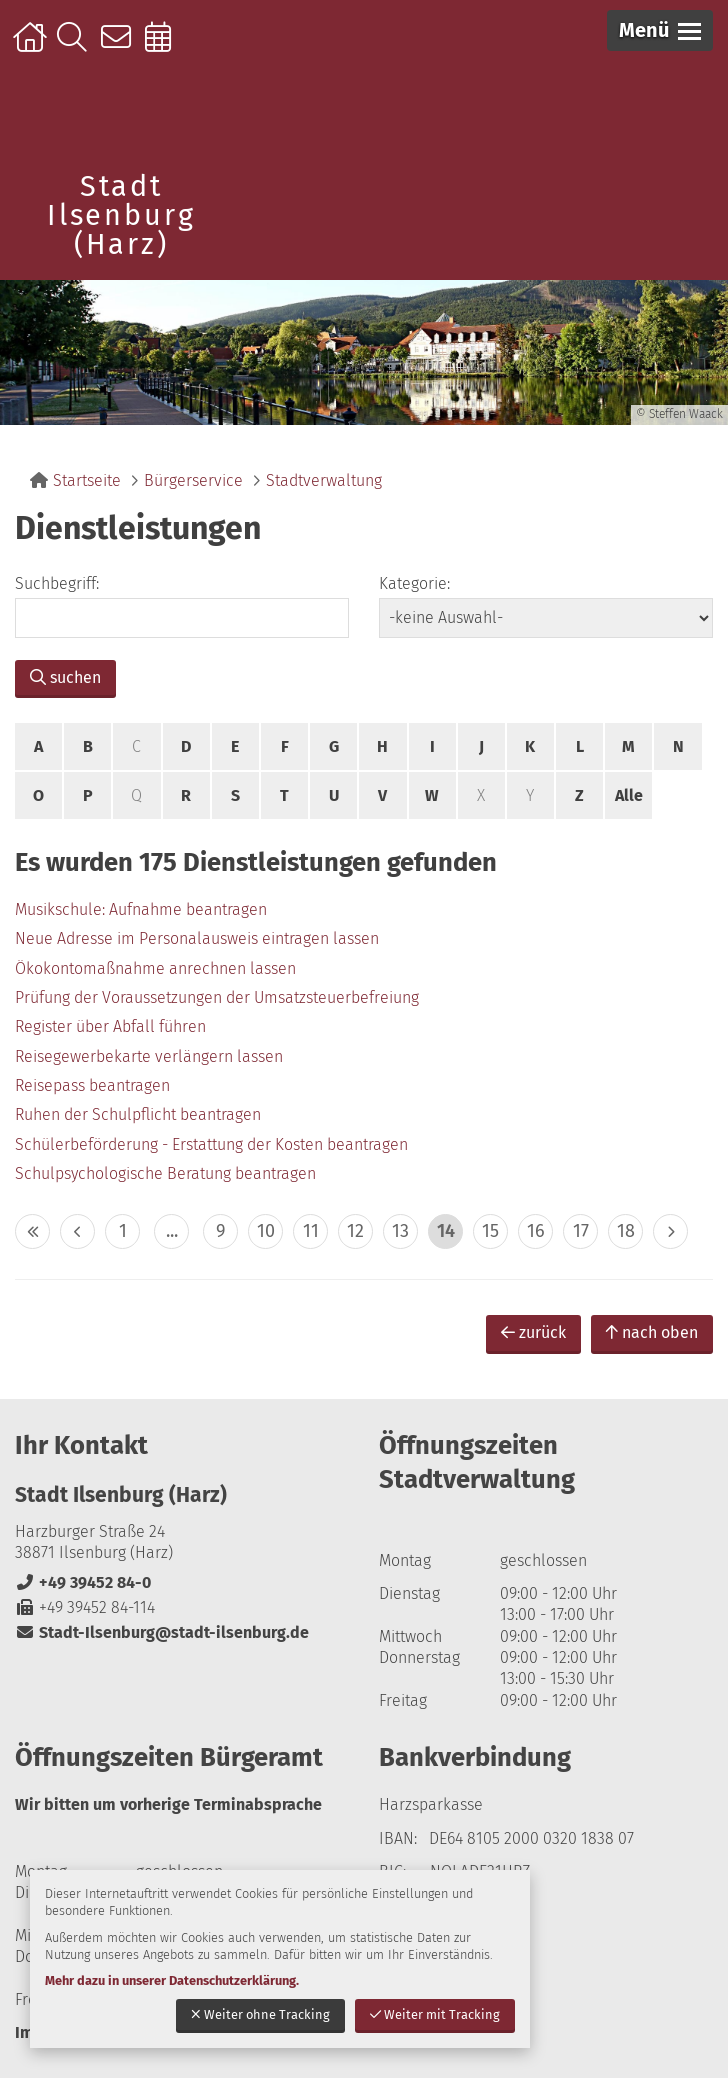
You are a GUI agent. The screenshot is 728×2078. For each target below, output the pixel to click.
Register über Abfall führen (110, 1026)
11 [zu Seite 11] (311, 1231)
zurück (533, 1332)
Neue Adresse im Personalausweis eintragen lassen (197, 938)
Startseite (32, 47)
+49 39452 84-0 (83, 1582)
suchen (65, 677)
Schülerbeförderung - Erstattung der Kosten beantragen (211, 1144)
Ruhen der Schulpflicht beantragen (138, 1114)
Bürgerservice (193, 480)
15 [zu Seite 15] (490, 1231)
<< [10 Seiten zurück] (32, 1231)
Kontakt (120, 47)
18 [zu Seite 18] (626, 1231)
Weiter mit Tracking (435, 2014)
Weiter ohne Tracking (260, 2014)
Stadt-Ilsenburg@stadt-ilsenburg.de (162, 1632)
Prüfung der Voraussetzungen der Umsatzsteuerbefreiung (217, 997)
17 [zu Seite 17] (581, 1231)
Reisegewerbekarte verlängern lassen (149, 1056)
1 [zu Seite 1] (123, 1231)
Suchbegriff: (57, 583)
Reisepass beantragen (92, 1085)
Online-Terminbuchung (164, 47)
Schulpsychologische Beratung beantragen (165, 1173)
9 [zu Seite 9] (220, 1231)
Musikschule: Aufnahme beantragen (141, 909)
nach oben (652, 1332)
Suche (76, 47)
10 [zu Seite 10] (266, 1231)
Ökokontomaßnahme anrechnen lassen (155, 968)
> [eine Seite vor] (670, 1231)
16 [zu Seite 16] (536, 1231)
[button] (660, 30)
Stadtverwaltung (324, 480)
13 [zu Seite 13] (400, 1231)
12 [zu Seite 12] (355, 1231)
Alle (629, 795)
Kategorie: (414, 583)
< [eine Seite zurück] (77, 1231)
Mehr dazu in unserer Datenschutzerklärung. (172, 1980)
